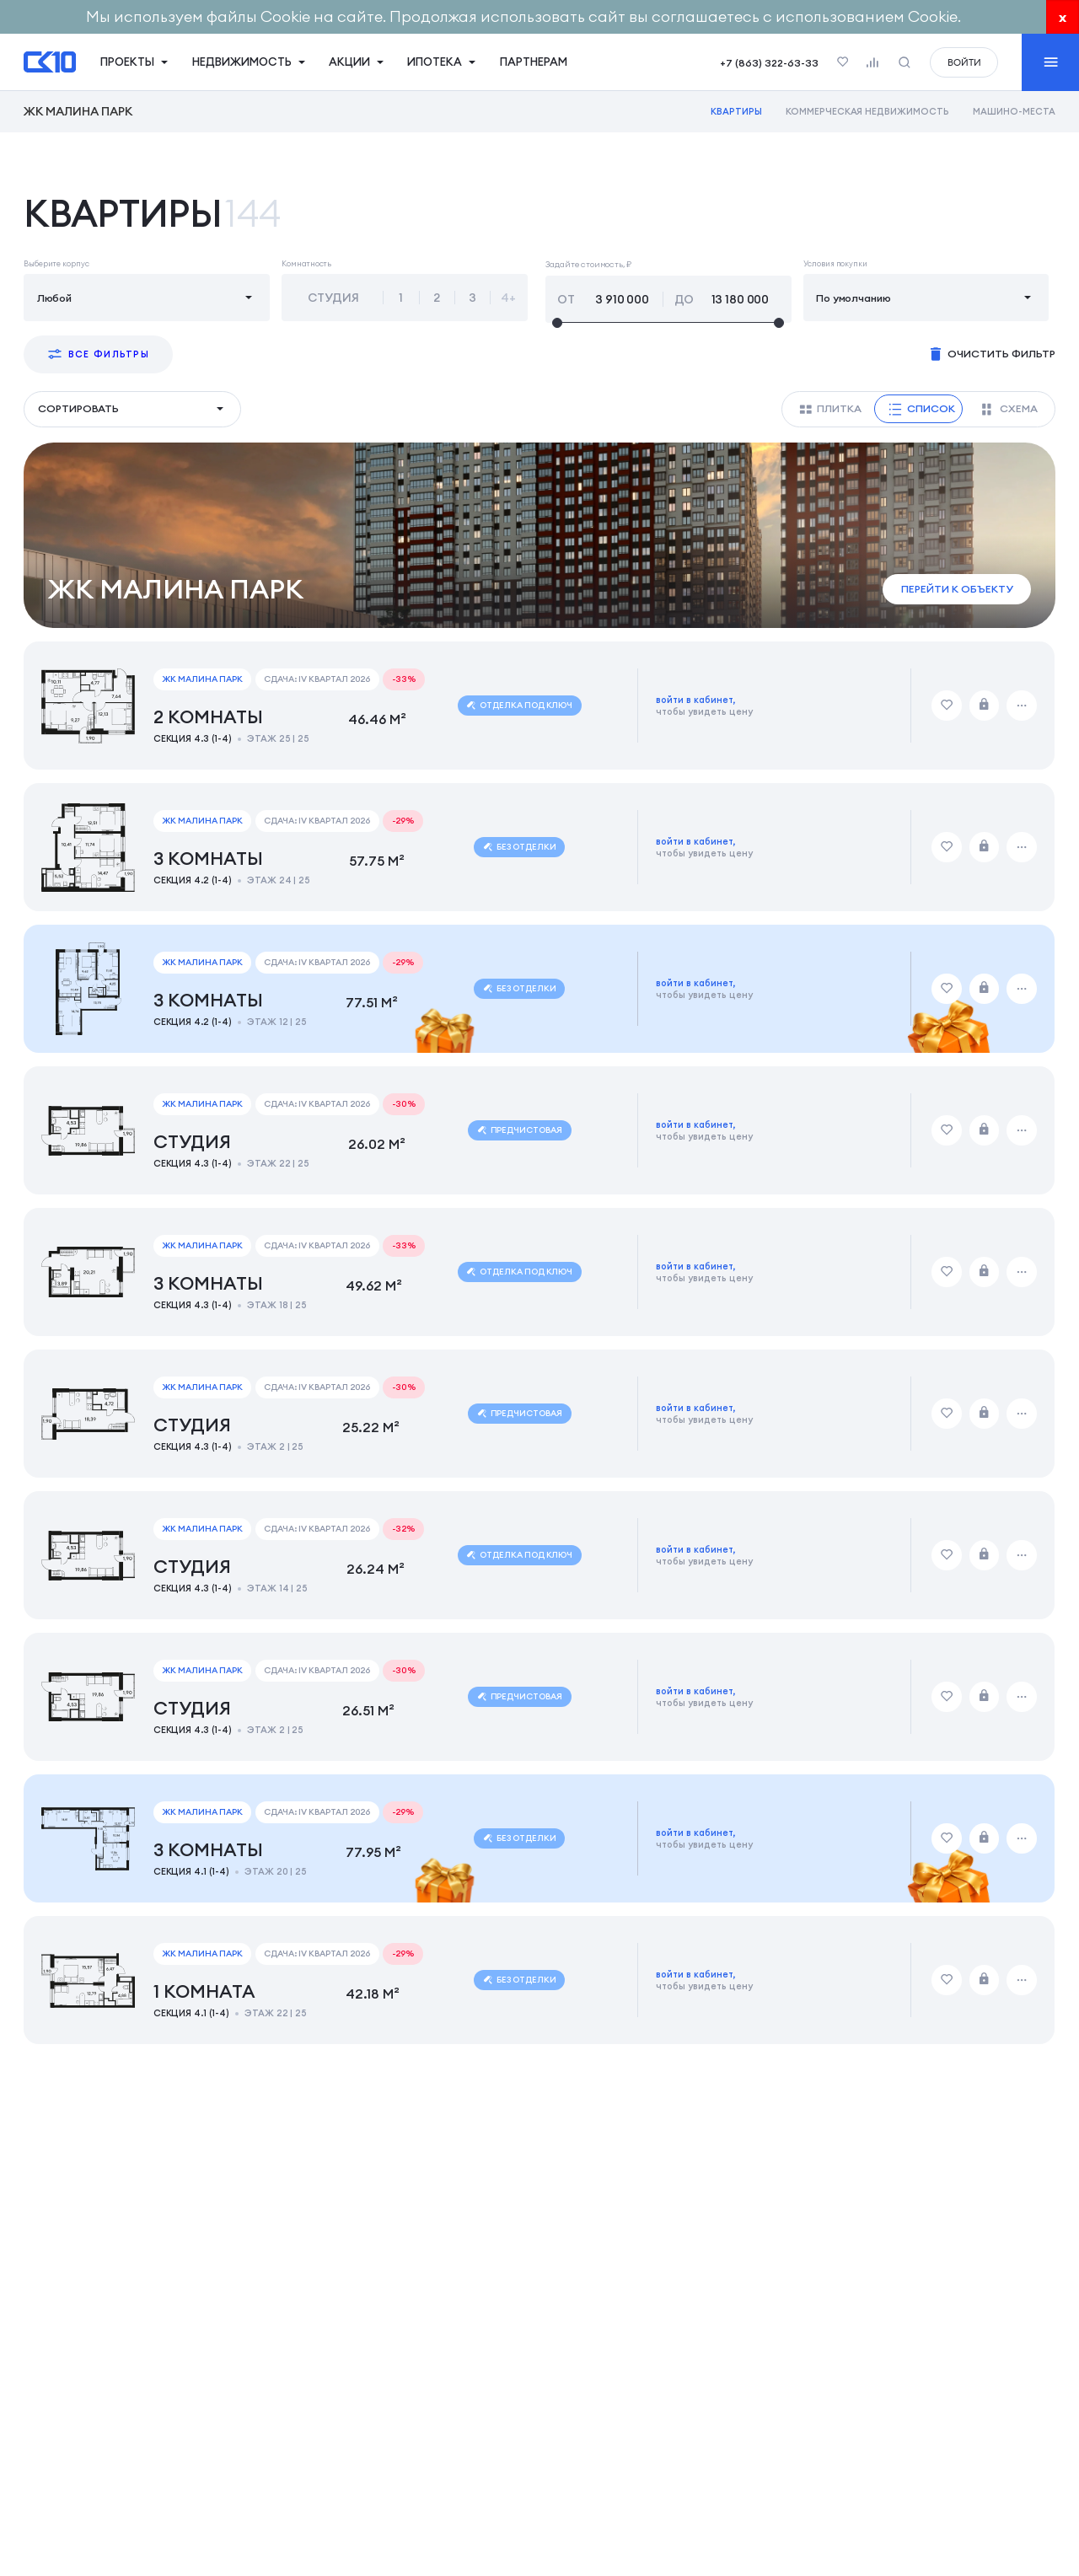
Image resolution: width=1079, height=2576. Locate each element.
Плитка (830, 409)
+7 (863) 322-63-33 (769, 62)
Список (921, 409)
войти (964, 62)
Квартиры (736, 111)
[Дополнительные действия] (1022, 705)
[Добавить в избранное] (947, 705)
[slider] (668, 323)
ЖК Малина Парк (78, 111)
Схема (1010, 409)
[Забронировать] (984, 705)
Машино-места (1014, 111)
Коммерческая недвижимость (867, 111)
